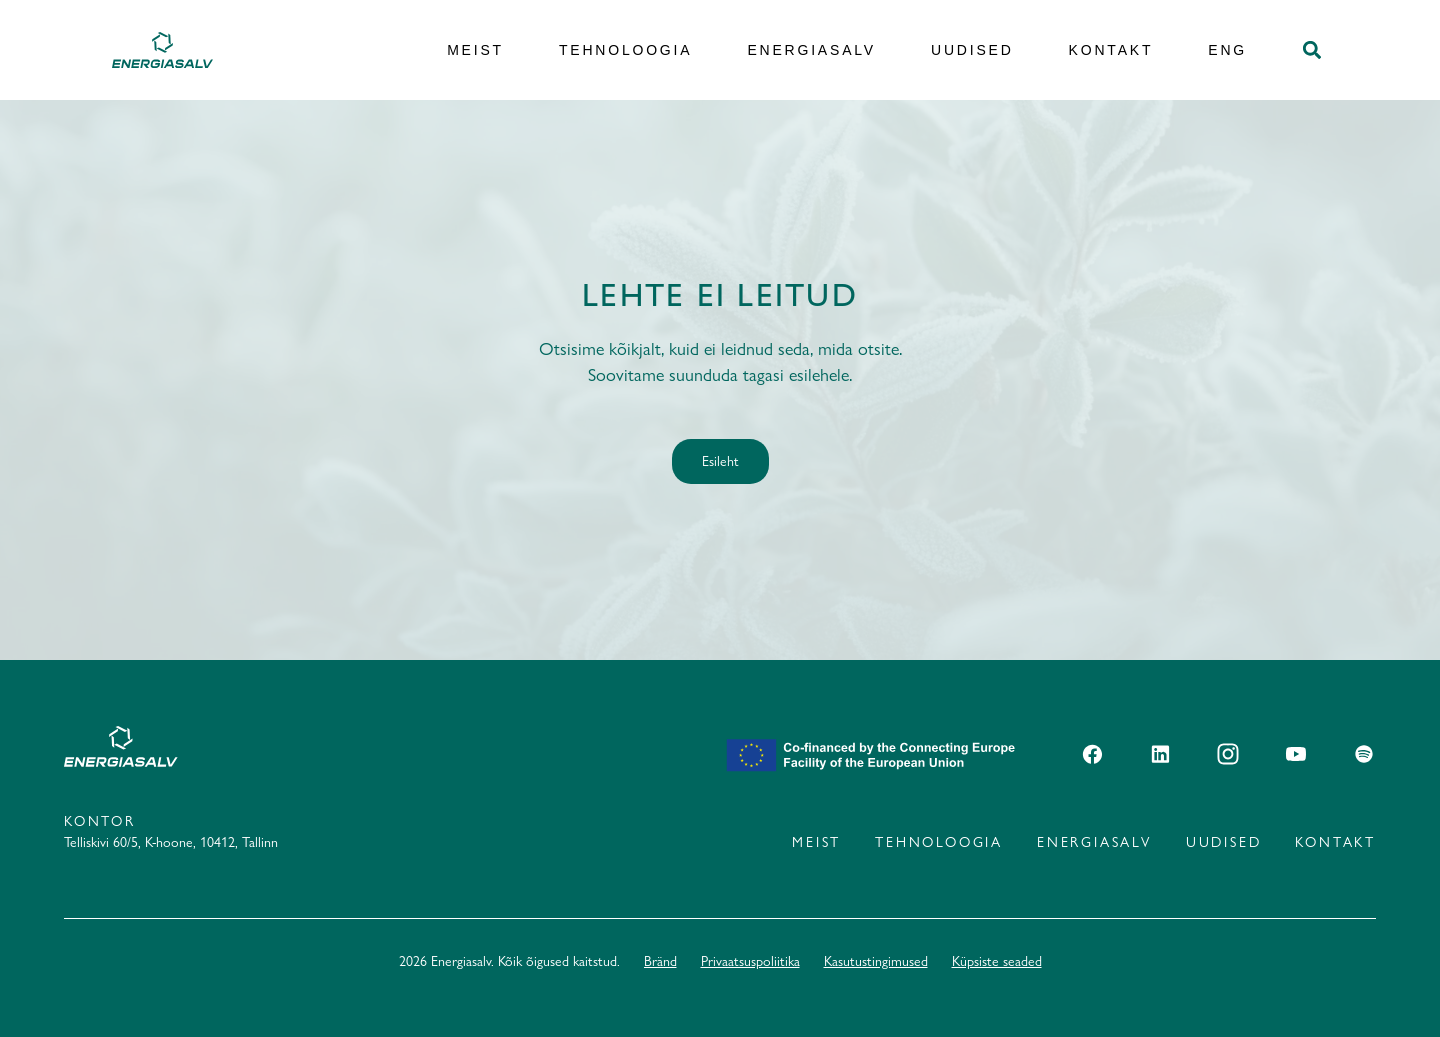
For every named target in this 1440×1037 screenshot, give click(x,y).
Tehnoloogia (625, 50)
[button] (1311, 50)
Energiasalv (811, 50)
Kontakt (1111, 50)
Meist (475, 50)
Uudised (972, 50)
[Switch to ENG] (1227, 50)
